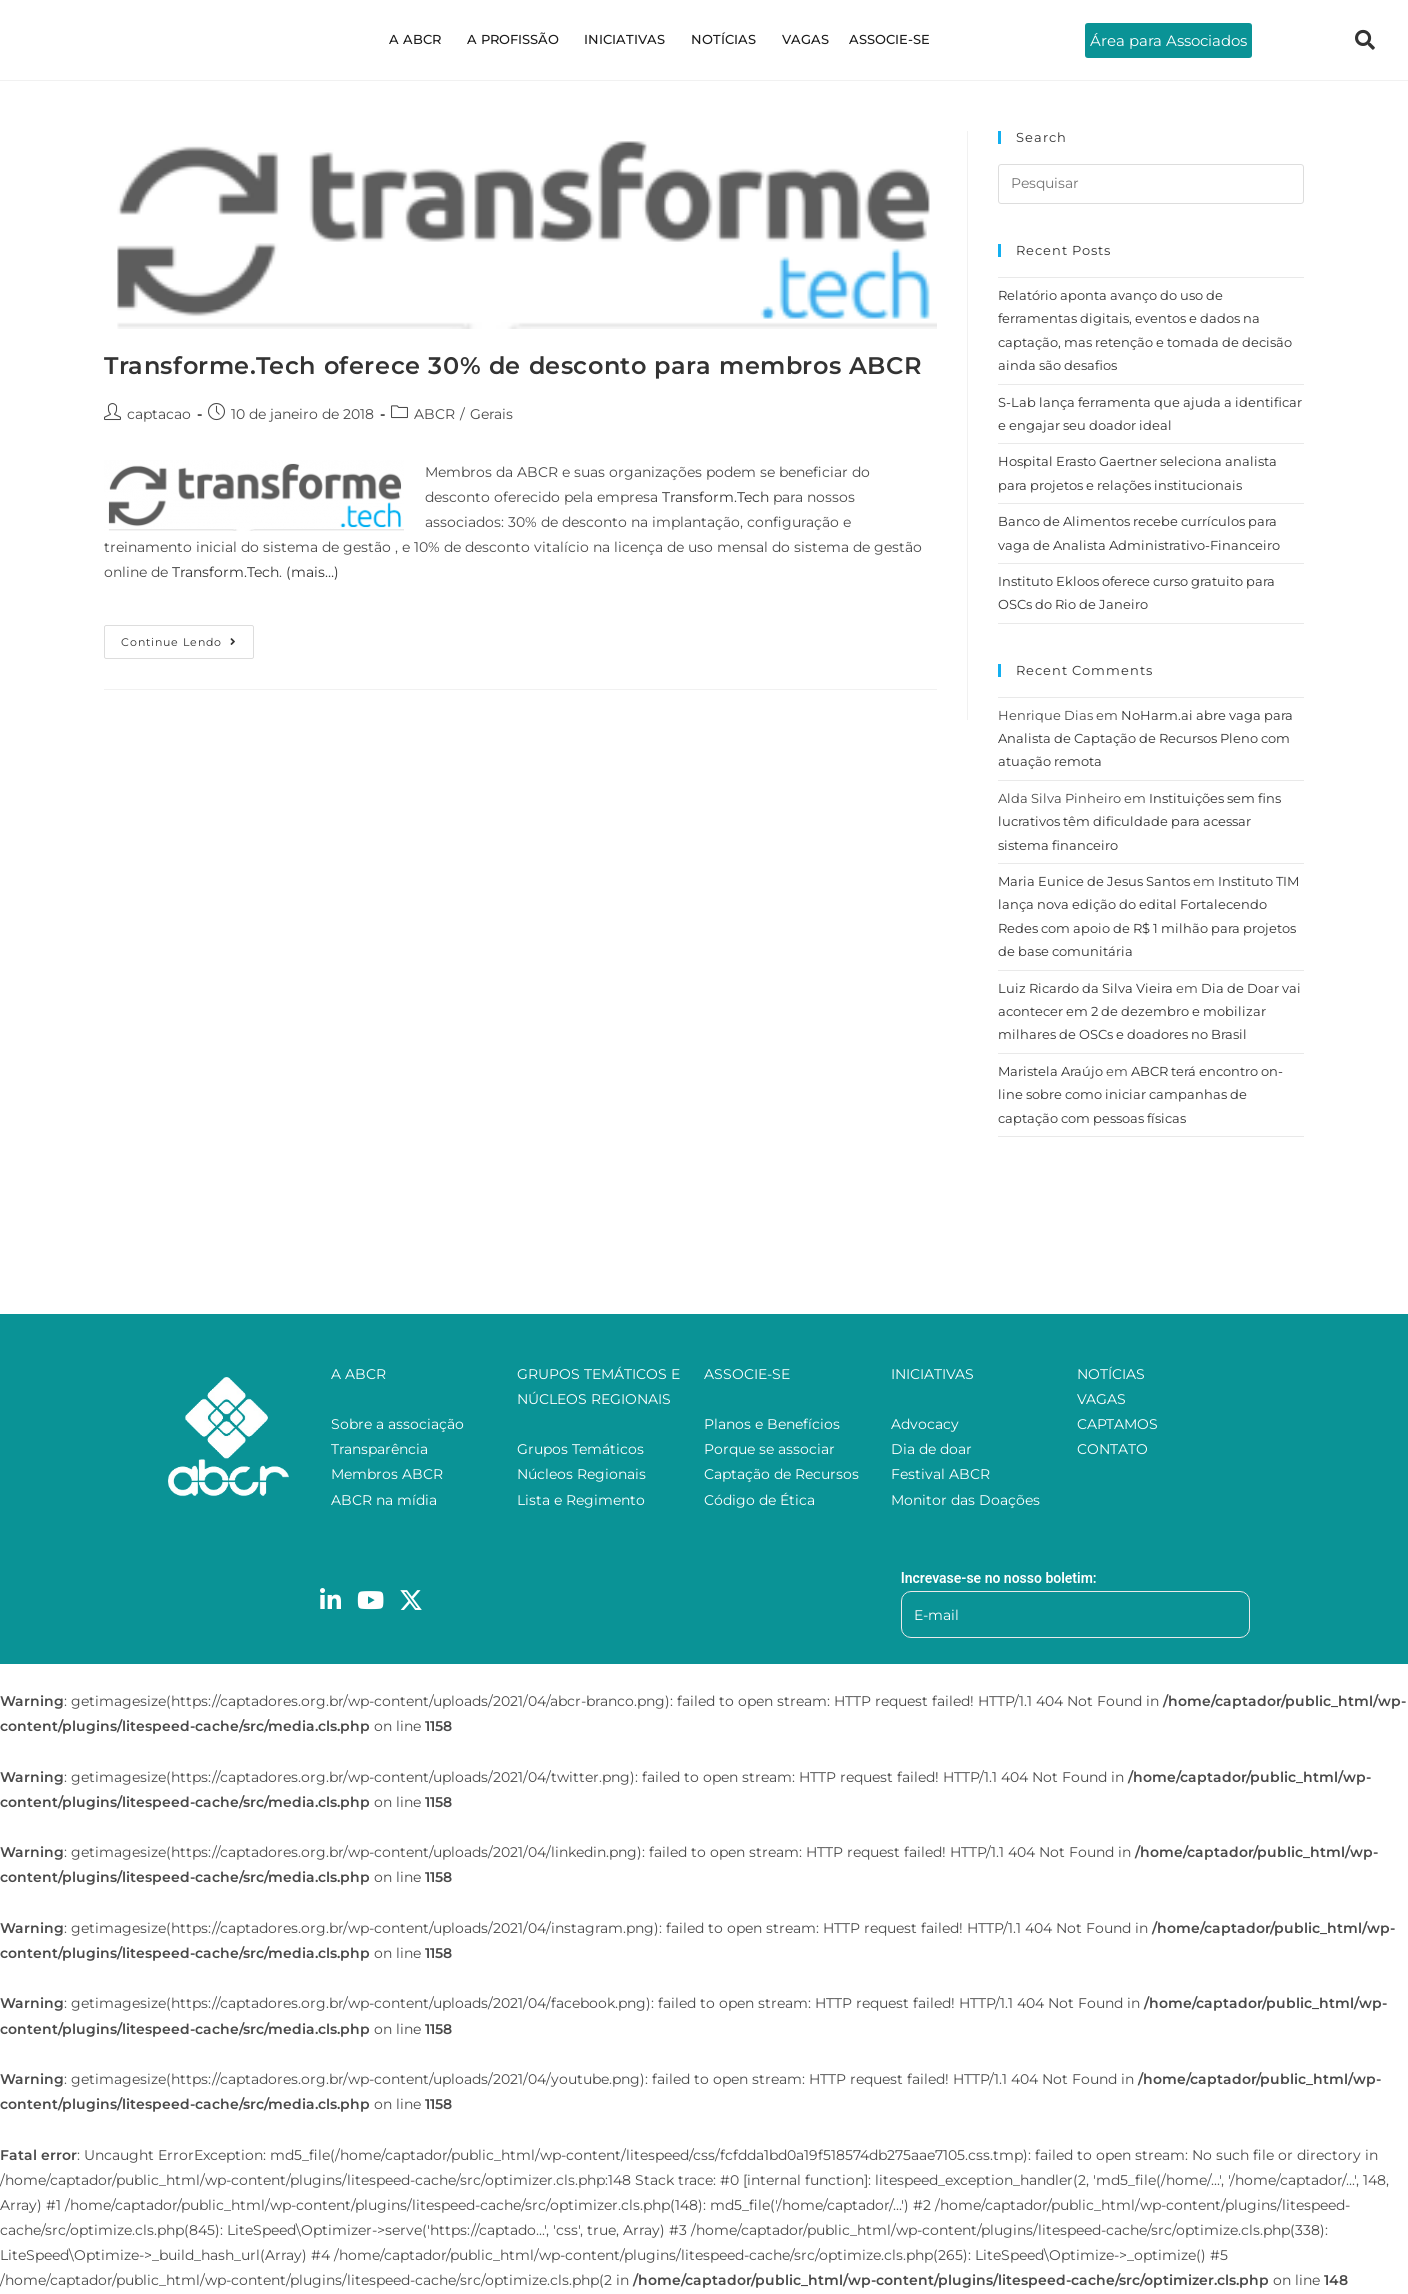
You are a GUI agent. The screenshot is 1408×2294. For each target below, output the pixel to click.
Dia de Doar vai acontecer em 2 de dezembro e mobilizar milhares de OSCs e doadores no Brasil (1149, 1011)
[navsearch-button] (1365, 40)
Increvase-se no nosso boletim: (999, 1578)
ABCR (434, 414)
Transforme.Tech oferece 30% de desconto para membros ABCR (513, 365)
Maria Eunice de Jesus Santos (1094, 881)
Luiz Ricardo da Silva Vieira (1085, 988)
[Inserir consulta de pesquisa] (1151, 184)
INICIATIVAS (628, 39)
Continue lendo (187, 637)
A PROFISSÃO (524, 39)
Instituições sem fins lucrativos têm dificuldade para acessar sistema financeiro (1139, 821)
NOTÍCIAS (719, 39)
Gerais (491, 414)
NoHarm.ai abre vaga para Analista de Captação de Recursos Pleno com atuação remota (1145, 738)
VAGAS (793, 39)
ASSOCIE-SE (869, 39)
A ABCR (434, 39)
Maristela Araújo (1050, 1071)
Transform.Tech (715, 497)
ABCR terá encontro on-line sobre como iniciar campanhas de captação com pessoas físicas (1140, 1094)
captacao (159, 414)
